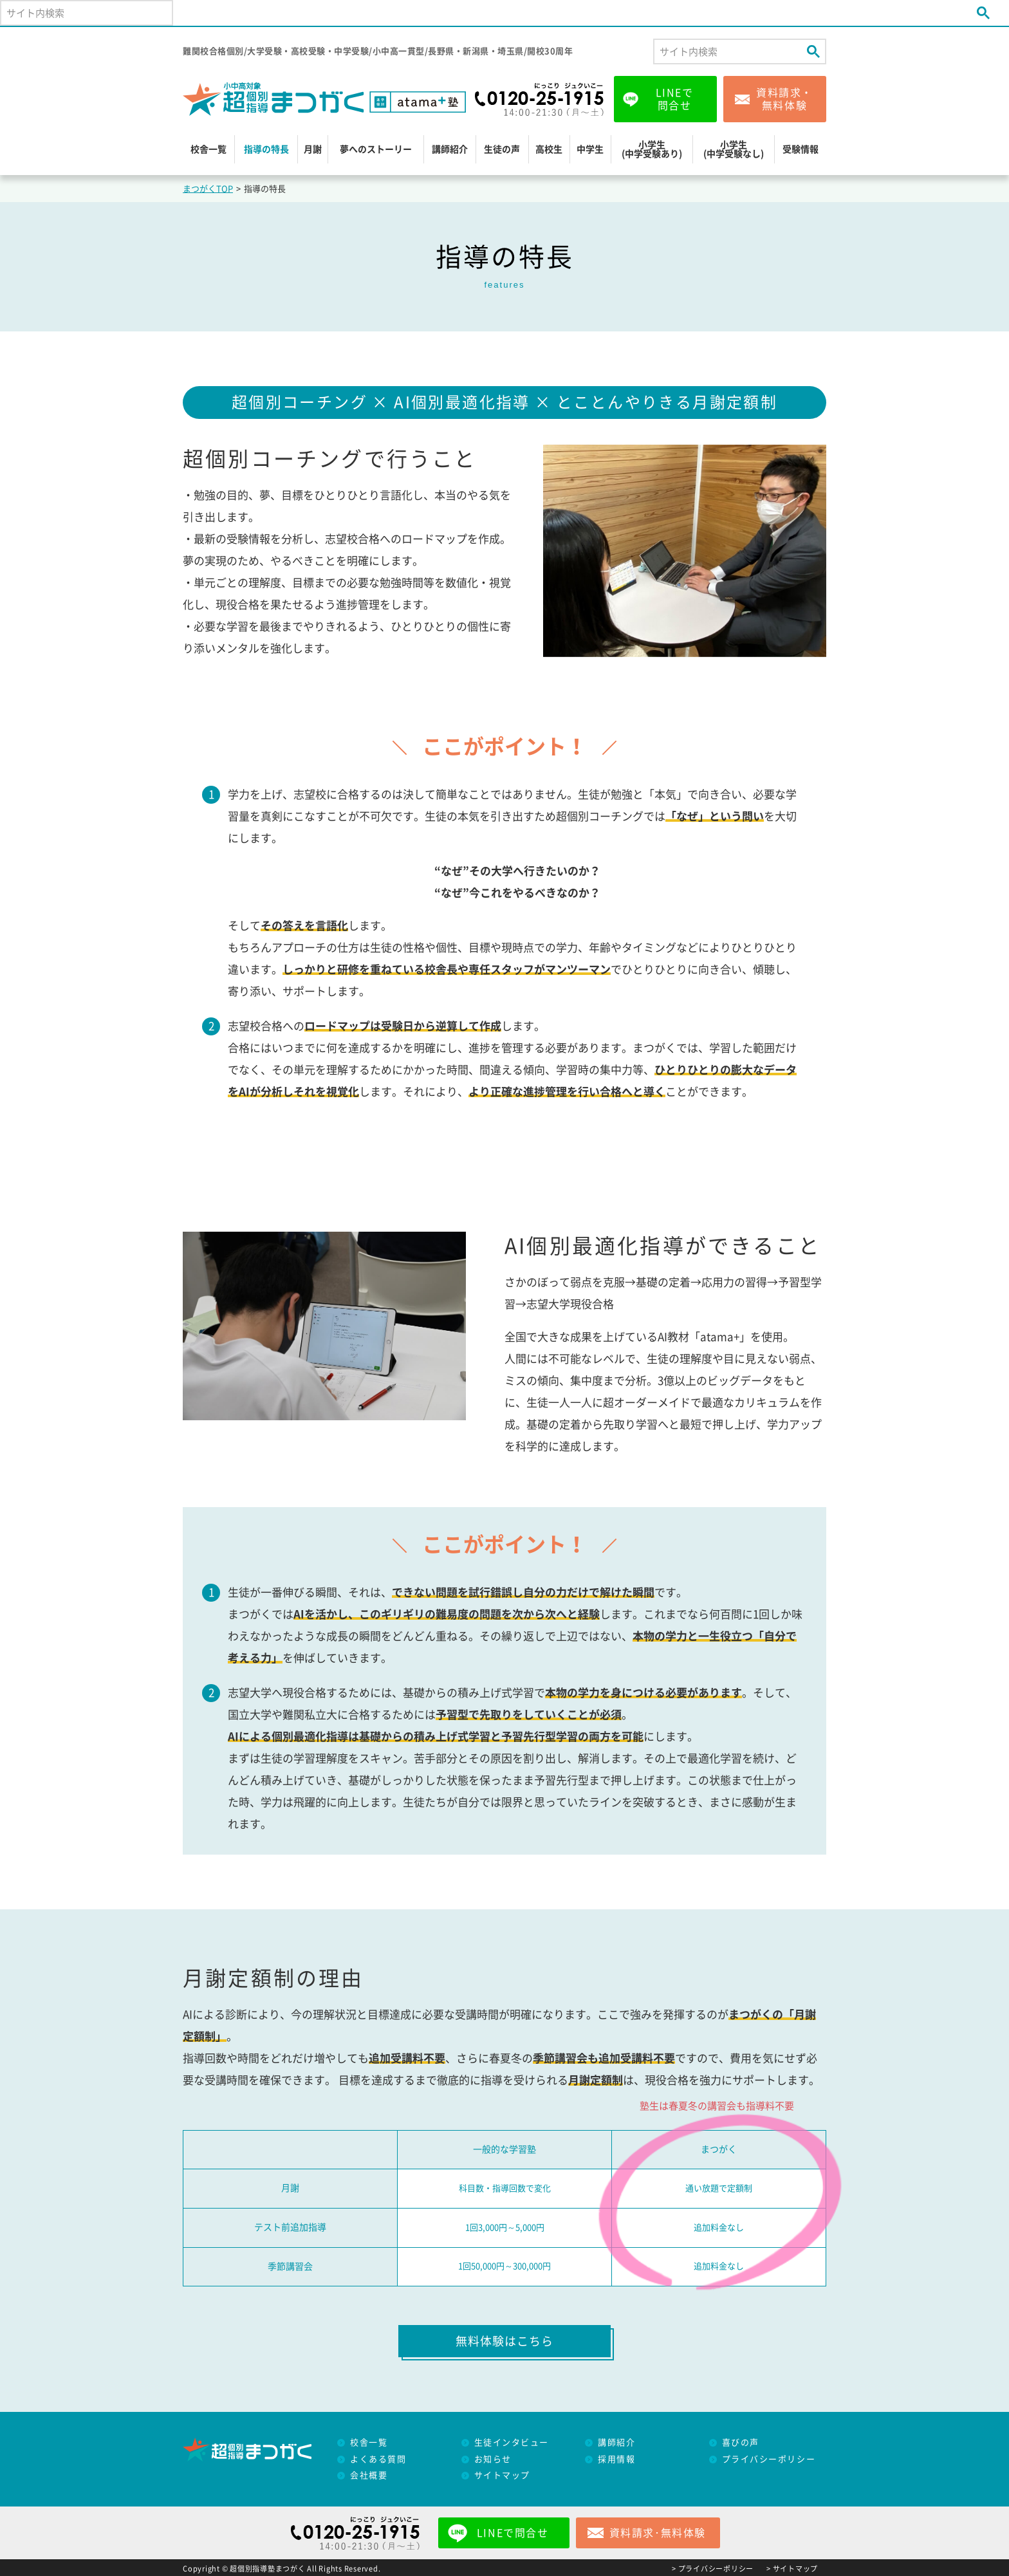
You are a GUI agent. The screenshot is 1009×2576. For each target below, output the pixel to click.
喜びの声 (740, 2442)
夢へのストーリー (376, 149)
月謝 (313, 149)
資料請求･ (657, 2533)
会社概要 (368, 2475)
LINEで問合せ (675, 99)
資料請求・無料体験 (784, 99)
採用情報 (616, 2459)
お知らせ (493, 2459)
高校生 (548, 149)
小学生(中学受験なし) (733, 149)
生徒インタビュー (511, 2442)
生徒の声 (502, 149)
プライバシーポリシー (769, 2459)
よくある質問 (378, 2459)
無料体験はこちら (504, 2341)
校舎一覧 (208, 149)
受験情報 (800, 149)
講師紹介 (450, 149)
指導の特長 (266, 149)
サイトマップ (502, 2475)
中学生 (590, 149)
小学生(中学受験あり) (652, 149)
